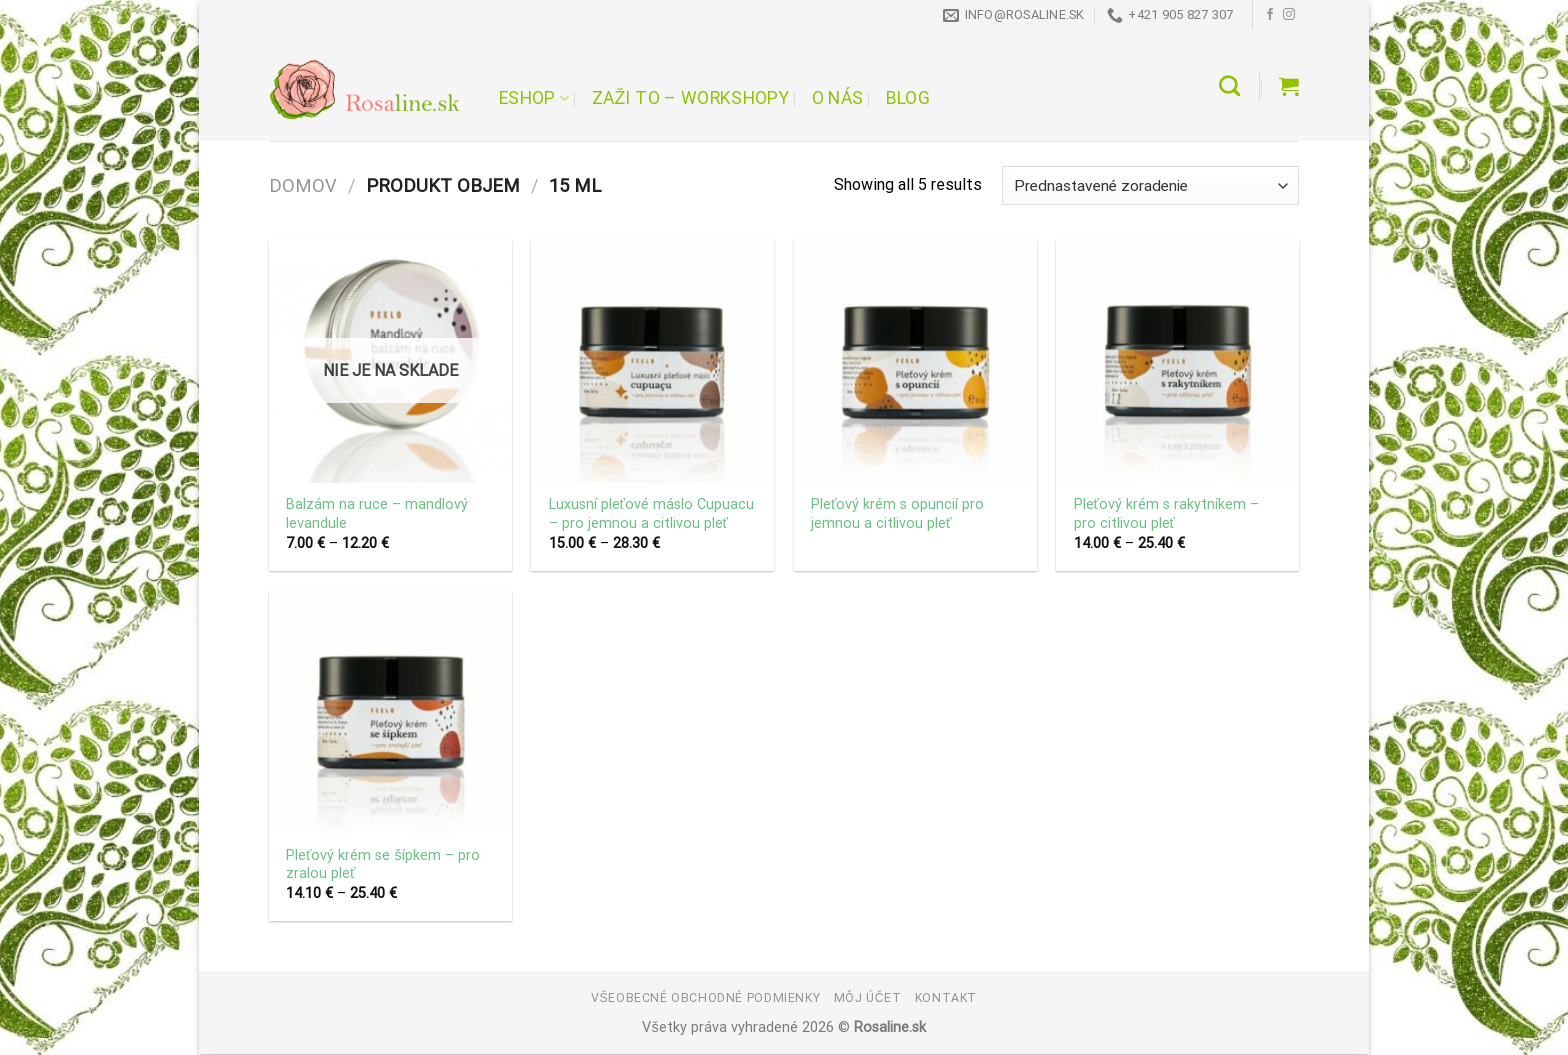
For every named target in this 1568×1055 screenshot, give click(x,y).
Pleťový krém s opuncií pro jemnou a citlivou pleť (897, 514)
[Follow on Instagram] (1289, 15)
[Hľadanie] (1229, 85)
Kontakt (946, 998)
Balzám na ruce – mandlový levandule (377, 514)
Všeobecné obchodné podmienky (705, 998)
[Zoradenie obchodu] (1150, 185)
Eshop (534, 98)
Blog (908, 98)
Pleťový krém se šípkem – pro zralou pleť (383, 865)
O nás (838, 98)
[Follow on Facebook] (1270, 15)
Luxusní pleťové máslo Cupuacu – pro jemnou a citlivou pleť (651, 514)
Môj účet (868, 998)
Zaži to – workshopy (690, 98)
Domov (303, 185)
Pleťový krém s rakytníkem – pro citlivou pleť (1166, 514)
